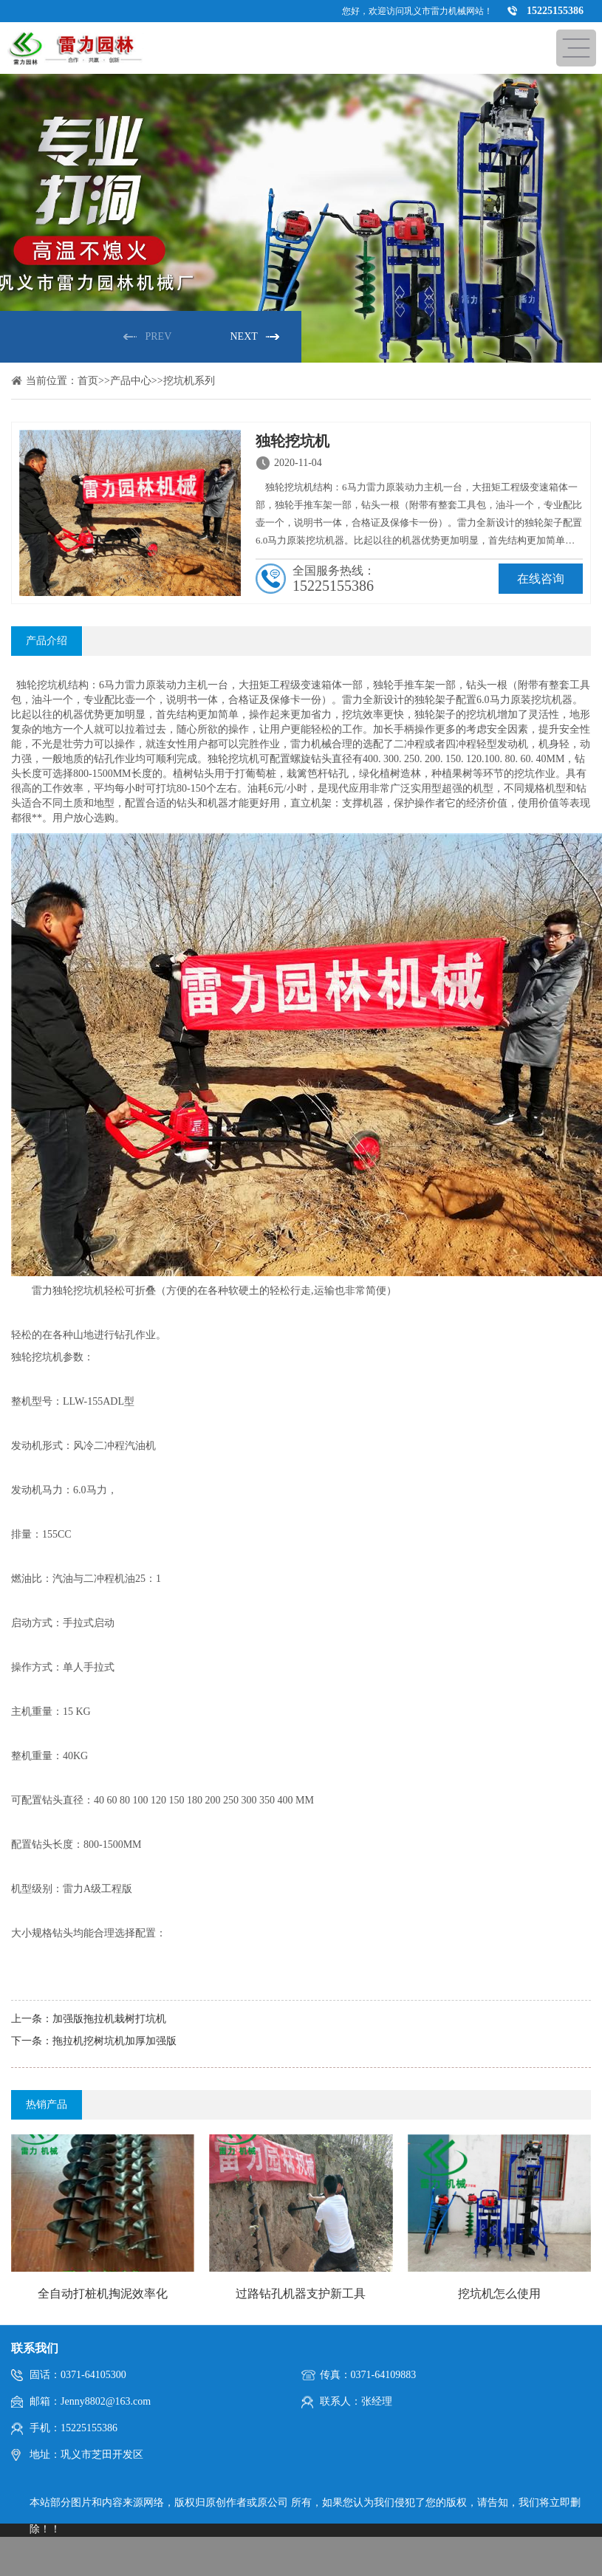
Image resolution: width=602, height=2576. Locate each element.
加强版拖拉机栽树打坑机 (109, 2018)
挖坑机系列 (189, 380)
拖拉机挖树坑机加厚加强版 (114, 2040)
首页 (88, 380)
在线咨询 (540, 578)
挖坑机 (52, 685)
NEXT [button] (244, 336)
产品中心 (130, 380)
